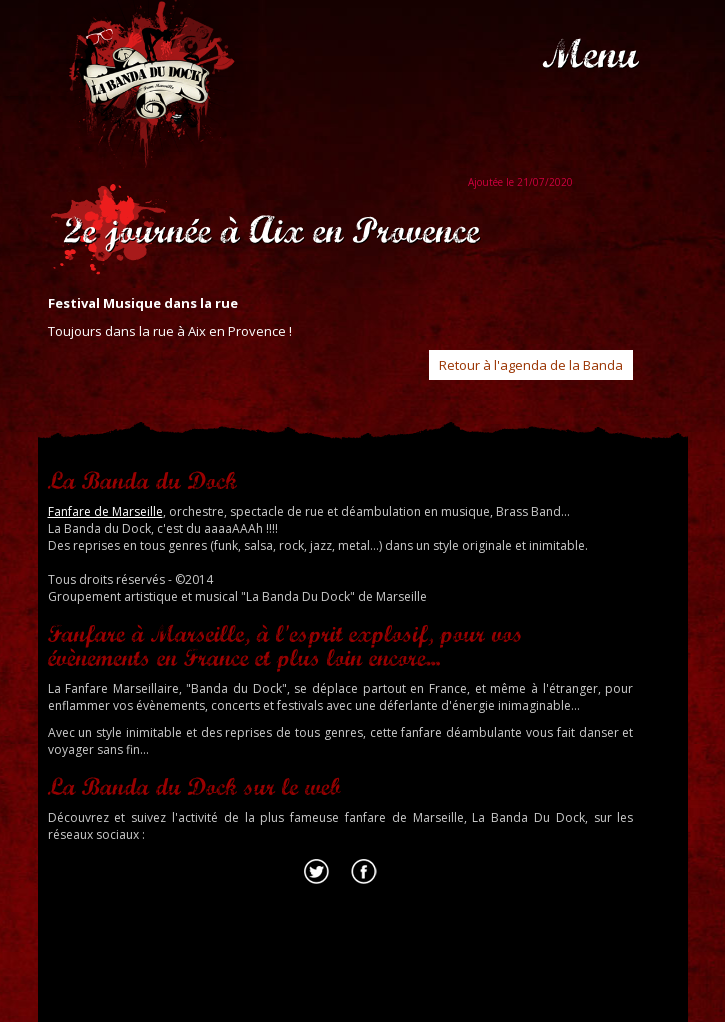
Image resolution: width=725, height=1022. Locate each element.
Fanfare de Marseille (105, 511)
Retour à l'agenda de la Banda (531, 365)
